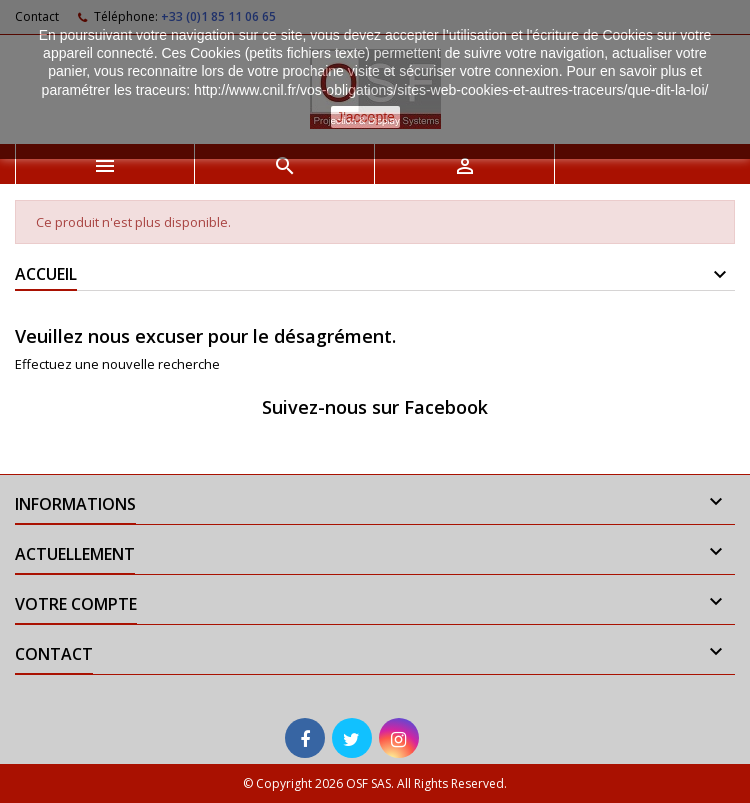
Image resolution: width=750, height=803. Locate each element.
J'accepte (365, 117)
